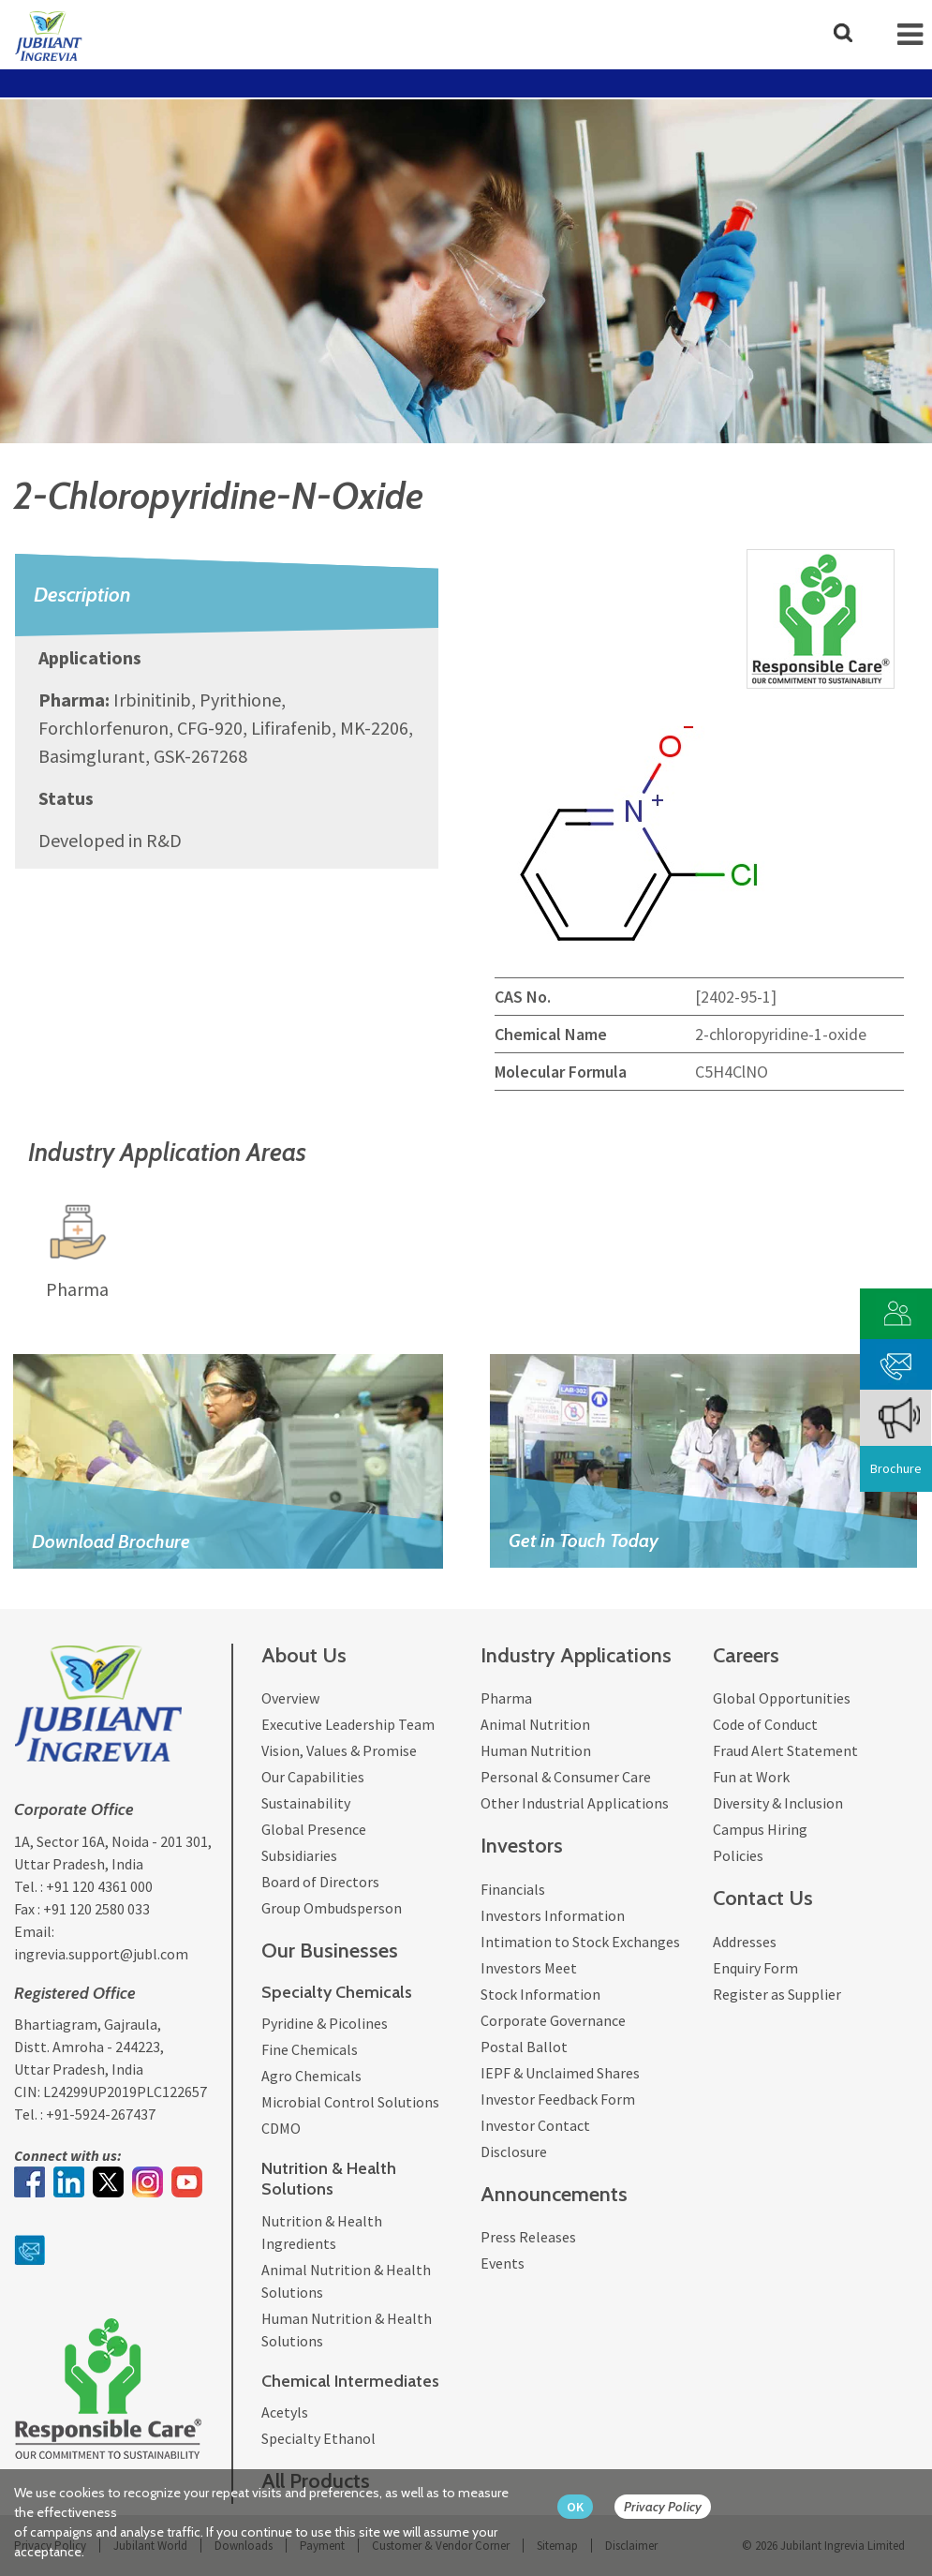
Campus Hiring (760, 1829)
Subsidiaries (299, 1855)
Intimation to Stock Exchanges (580, 1941)
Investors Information (553, 1915)
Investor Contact (535, 2125)
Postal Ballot (524, 2046)
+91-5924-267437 (100, 2114)
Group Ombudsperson (331, 1907)
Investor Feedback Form (558, 2099)
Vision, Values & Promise (339, 1750)
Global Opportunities (782, 1698)
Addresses (745, 1941)
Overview (290, 1698)
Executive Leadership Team (348, 1724)
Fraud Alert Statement (785, 1750)
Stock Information (540, 1994)
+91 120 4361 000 (99, 1886)
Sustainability (305, 1803)
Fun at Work (751, 1776)
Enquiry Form (755, 1967)
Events (503, 2263)
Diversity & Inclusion (778, 1803)
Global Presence (313, 1829)
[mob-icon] (910, 35)
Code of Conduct (765, 1724)
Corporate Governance (553, 2020)
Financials (513, 1889)
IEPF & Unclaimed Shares (560, 2072)
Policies (738, 1855)
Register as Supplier (777, 1994)
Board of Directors (320, 1881)
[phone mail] (896, 1362)
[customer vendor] (896, 1311)
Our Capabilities (312, 1776)
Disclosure (514, 2151)
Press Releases (528, 2236)
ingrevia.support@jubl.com (101, 1953)
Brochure (896, 1468)
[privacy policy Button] (672, 2507)
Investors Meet (529, 1967)
